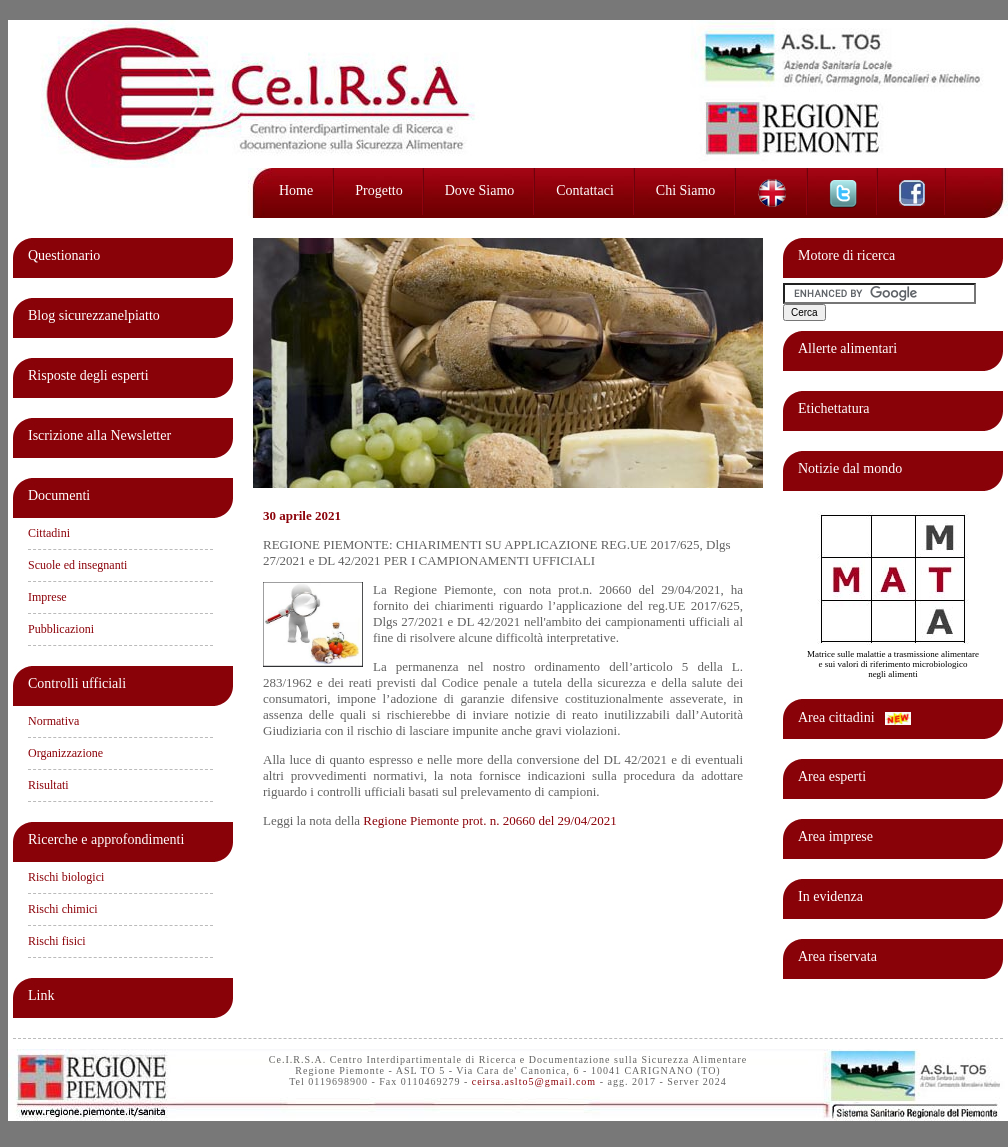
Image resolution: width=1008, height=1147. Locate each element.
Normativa (53, 721)
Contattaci (585, 190)
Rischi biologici (66, 877)
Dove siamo (480, 190)
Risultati (48, 785)
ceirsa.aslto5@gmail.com (534, 1081)
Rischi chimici (63, 909)
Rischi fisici (57, 941)
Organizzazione (65, 753)
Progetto (378, 190)
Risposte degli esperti (88, 375)
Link (41, 995)
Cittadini (49, 533)
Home (296, 190)
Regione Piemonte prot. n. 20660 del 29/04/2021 (489, 820)
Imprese (47, 597)
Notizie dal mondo (850, 468)
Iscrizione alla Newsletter (99, 435)
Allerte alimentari (847, 348)
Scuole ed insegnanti (77, 565)
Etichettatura (834, 408)
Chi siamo (686, 190)
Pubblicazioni (61, 629)
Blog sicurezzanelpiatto (94, 315)
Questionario (64, 255)
